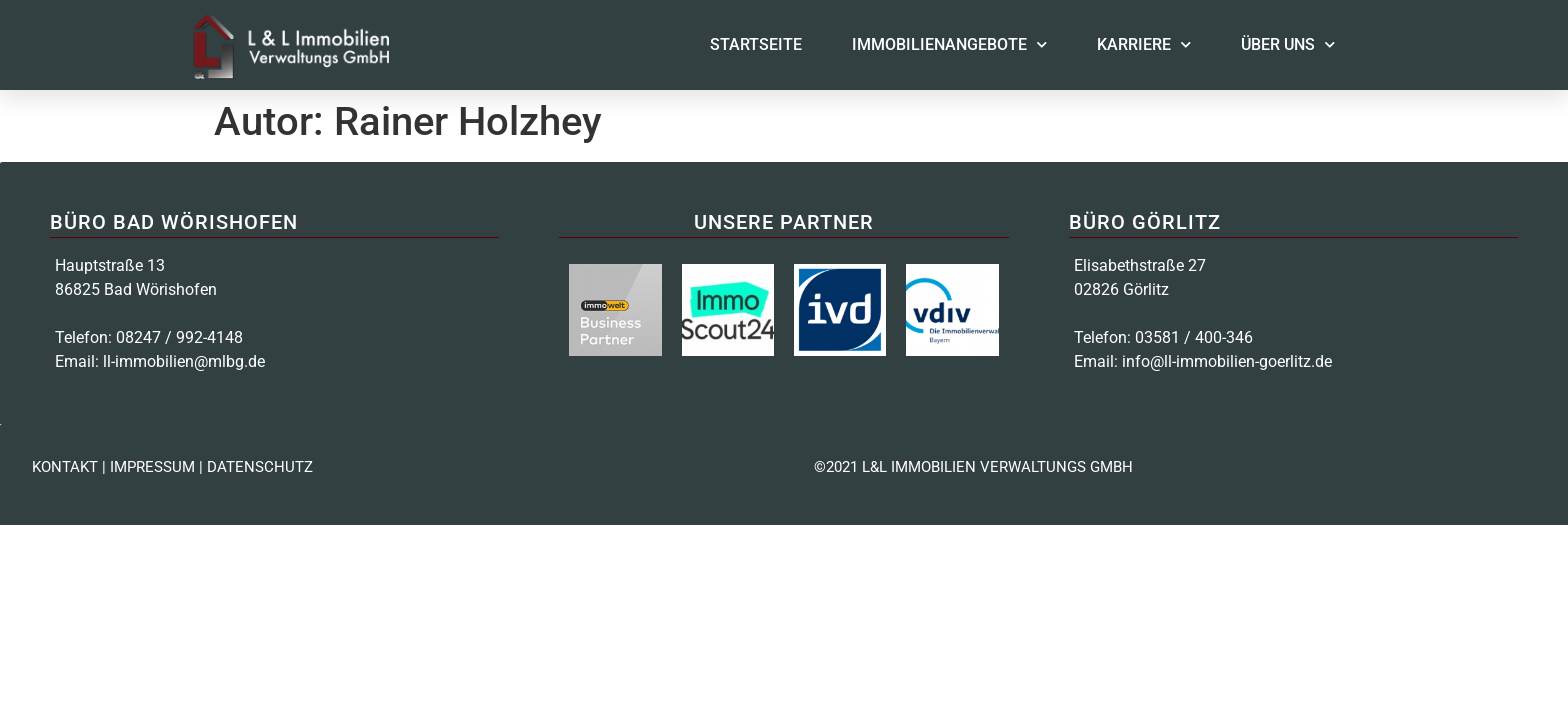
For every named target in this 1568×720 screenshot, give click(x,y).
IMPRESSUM (152, 467)
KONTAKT (65, 467)
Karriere (1144, 44)
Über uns (1288, 44)
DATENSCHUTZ (260, 467)
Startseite (756, 44)
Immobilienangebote (949, 44)
